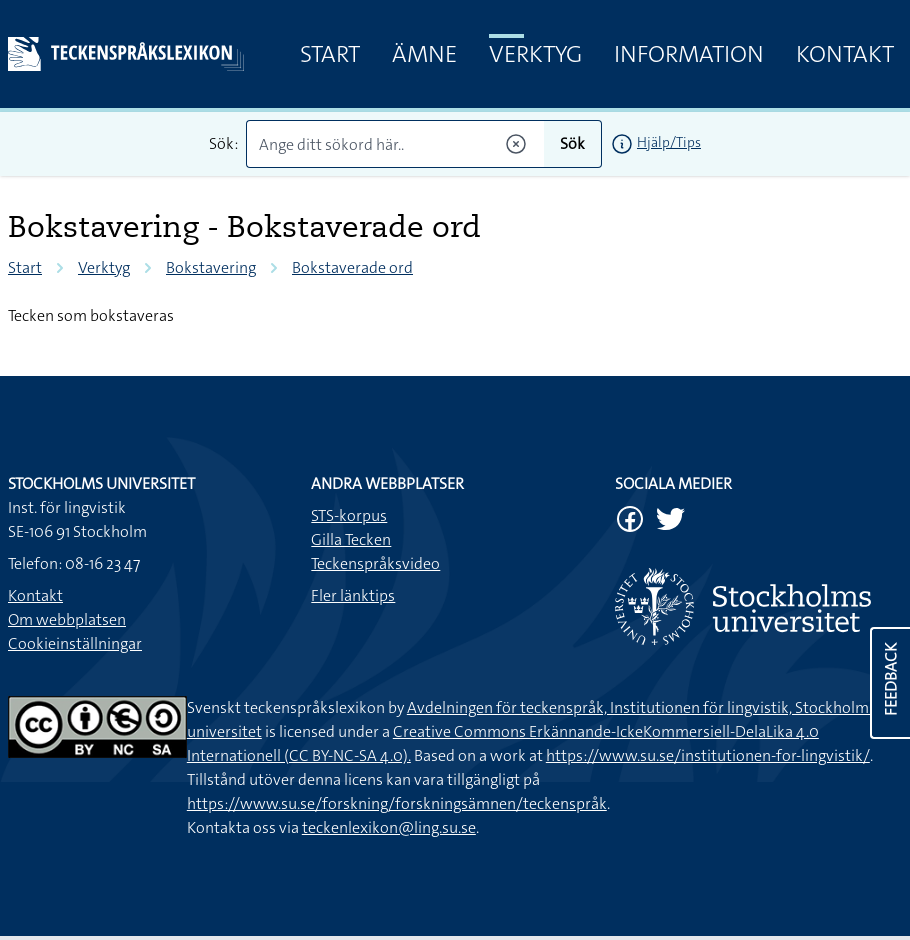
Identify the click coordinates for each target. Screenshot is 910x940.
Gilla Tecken (351, 539)
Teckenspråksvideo (375, 563)
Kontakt (845, 54)
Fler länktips (353, 595)
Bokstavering (211, 267)
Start (330, 54)
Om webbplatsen (67, 619)
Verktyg (535, 54)
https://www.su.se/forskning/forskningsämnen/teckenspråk (397, 803)
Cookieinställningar (75, 643)
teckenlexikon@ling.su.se (389, 827)
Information (689, 54)
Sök (572, 143)
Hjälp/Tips (669, 142)
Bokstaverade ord (352, 267)
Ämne (424, 54)
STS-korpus (349, 515)
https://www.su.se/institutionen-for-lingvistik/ (708, 755)
